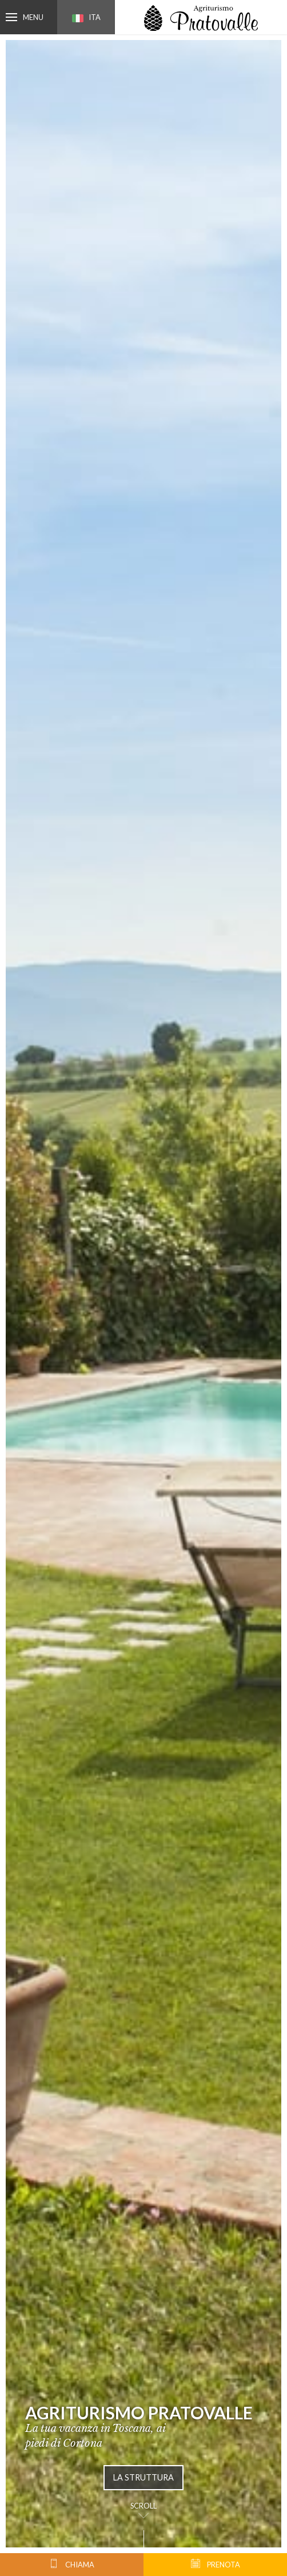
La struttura (143, 2477)
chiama (71, 2564)
